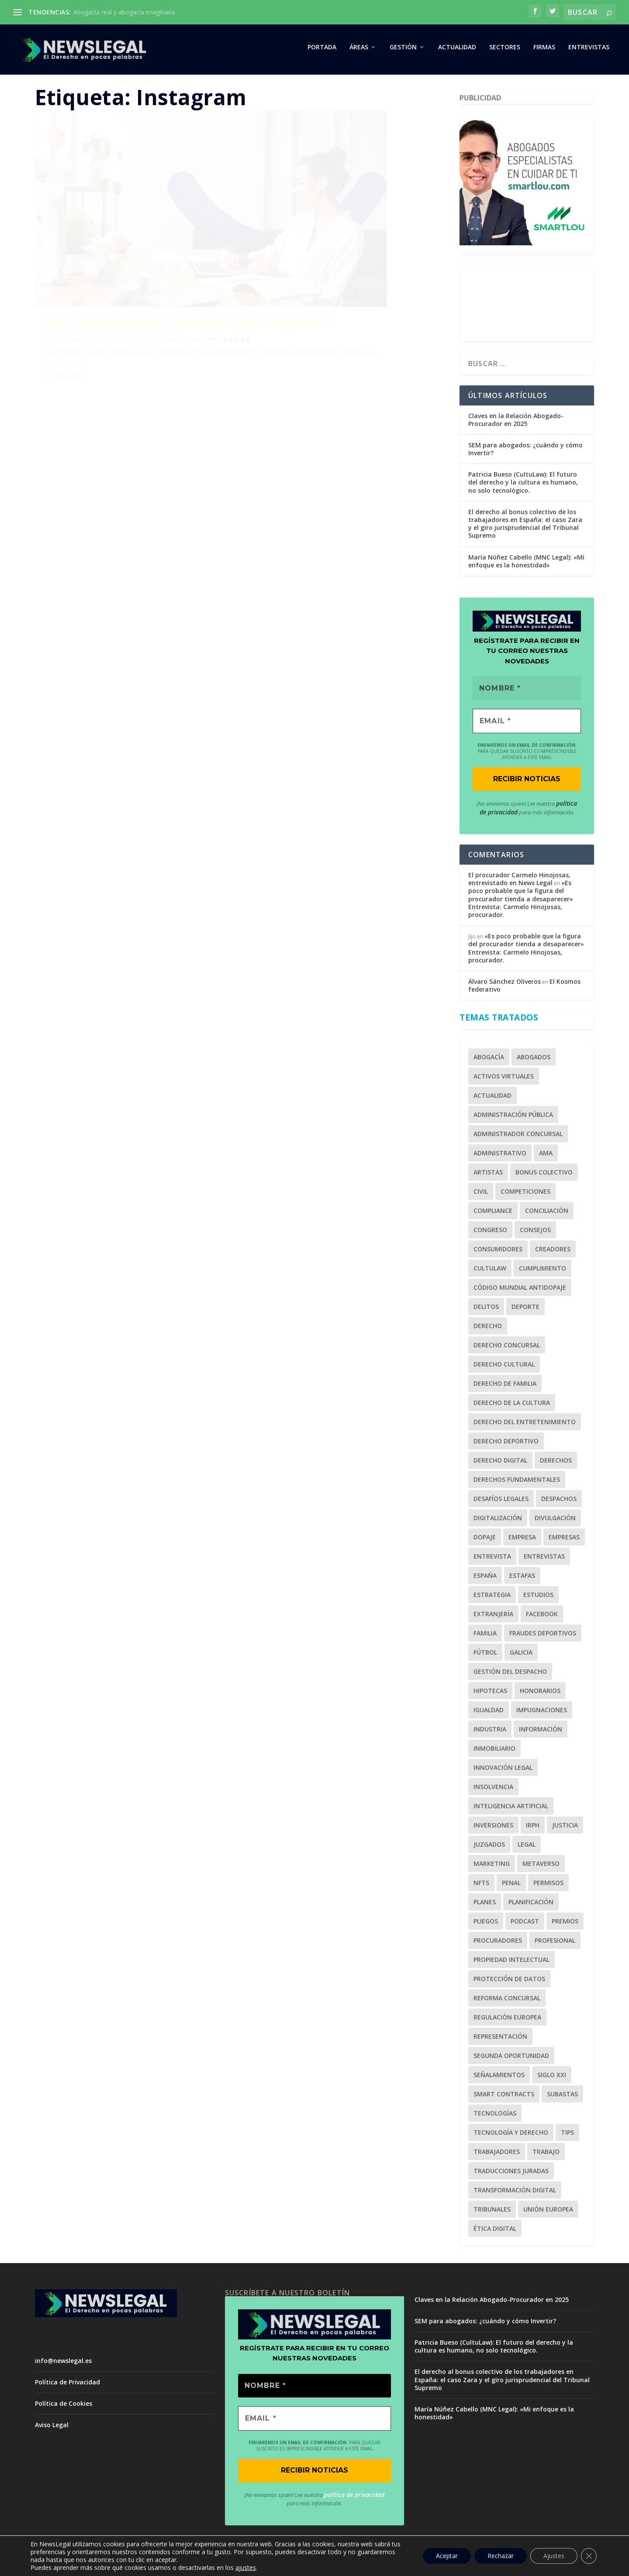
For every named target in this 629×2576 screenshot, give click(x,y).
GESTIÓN (403, 51)
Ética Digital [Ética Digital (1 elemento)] (494, 2232)
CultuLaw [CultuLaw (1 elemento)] (489, 1271)
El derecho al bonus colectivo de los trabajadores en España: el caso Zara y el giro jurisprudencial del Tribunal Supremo (525, 528)
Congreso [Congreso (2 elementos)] (490, 1233)
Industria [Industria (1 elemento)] (489, 1732)
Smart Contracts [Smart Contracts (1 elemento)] (503, 2097)
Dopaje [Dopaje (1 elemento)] (484, 1540)
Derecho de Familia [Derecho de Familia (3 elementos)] (504, 1387)
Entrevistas (588, 51)
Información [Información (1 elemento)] (540, 1732)
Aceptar (447, 2556)
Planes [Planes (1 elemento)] (484, 1905)
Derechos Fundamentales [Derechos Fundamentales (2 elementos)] (516, 1483)
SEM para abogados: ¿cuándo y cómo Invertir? (525, 453)
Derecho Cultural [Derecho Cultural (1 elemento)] (504, 1368)
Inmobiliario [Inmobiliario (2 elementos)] (494, 1752)
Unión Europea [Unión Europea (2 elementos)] (548, 2212)
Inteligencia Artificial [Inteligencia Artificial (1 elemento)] (510, 1809)
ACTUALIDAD (457, 51)
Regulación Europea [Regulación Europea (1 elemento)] (507, 2020)
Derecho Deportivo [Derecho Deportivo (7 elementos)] (506, 1444)
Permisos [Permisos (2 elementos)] (548, 1886)
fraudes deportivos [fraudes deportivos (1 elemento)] (542, 1636)
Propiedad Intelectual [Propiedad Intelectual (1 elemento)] (511, 1963)
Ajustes (553, 2556)
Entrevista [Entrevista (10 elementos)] (492, 1560)
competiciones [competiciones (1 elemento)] (525, 1195)
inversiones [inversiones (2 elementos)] (493, 1828)
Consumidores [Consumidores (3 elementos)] (497, 1252)
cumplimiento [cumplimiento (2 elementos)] (542, 1271)
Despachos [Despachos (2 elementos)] (559, 1502)
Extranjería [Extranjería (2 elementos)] (493, 1617)
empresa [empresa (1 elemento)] (522, 1540)
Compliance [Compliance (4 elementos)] (492, 1214)
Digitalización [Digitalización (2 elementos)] (497, 1521)
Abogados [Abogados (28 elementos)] (533, 1060)
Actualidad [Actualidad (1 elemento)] (492, 1099)
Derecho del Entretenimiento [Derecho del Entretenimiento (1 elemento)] (524, 1425)
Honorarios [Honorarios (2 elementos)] (540, 1694)
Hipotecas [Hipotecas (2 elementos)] (490, 1694)
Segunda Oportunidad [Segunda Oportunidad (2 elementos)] (511, 2059)
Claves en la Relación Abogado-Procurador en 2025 (515, 423)
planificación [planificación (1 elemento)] (530, 1905)
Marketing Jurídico (179, 280)
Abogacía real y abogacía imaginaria (124, 12)
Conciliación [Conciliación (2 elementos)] (546, 1214)
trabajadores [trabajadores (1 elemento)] (496, 2155)
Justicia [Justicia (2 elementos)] (565, 1828)
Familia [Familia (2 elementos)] (485, 1636)
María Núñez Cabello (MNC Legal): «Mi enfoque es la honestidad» (526, 564)
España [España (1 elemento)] (485, 1579)
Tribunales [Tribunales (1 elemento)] (492, 2212)
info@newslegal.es (63, 2364)
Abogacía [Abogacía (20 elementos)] (488, 1060)
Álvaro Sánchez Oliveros (84, 280)
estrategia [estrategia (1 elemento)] (492, 1598)
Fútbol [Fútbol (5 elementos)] (485, 1656)
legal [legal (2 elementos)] (527, 1848)
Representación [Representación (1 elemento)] (500, 2040)
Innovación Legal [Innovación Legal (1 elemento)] (502, 1771)
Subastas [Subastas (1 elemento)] (562, 2097)
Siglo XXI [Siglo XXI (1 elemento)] (551, 2078)
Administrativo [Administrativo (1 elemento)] (499, 1156)
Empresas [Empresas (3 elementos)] (564, 1540)
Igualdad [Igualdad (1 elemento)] (488, 1713)
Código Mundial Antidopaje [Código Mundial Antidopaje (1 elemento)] (519, 1291)
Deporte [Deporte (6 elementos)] (525, 1310)
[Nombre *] (527, 692)
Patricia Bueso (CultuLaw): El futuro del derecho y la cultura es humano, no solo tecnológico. (523, 486)
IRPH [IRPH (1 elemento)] (532, 1828)
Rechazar (500, 2556)
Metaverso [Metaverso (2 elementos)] (541, 1867)
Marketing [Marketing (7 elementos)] (491, 1867)
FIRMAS (544, 51)
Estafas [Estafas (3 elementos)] (522, 1579)
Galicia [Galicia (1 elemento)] (521, 1656)
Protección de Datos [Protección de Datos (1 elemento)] (509, 1982)
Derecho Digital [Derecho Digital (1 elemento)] (500, 1464)
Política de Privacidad (67, 2386)
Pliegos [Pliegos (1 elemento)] (485, 1924)
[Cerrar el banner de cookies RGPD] (589, 2556)
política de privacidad (354, 2498)
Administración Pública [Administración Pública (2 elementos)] (513, 1118)
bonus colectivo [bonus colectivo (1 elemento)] (544, 1175)
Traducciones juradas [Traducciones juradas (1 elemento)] (511, 2174)
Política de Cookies (63, 2407)
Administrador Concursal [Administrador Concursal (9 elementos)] (518, 1137)
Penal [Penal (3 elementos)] (511, 1886)
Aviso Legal (52, 2429)
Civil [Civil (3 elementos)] (480, 1195)
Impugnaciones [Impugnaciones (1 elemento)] (541, 1713)
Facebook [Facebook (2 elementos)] (542, 1617)
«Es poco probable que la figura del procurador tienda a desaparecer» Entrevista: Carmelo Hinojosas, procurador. (520, 903)
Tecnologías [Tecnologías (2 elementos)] (494, 2116)
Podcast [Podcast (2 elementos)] (525, 1924)
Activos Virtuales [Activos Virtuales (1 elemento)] (503, 1079)
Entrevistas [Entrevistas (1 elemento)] (544, 1560)
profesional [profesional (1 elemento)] (555, 1944)
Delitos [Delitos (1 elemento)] (486, 1310)
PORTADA (322, 51)
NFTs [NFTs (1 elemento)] (481, 1886)
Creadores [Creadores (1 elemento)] (552, 1252)
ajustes (245, 2568)
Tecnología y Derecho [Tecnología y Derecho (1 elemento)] (510, 2136)
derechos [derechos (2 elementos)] (556, 1464)
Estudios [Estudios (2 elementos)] (538, 1598)
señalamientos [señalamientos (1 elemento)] (499, 2078)
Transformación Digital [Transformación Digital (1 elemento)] (514, 2193)
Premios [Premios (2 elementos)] (565, 1924)
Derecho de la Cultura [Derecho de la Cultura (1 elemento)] (511, 1406)
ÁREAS (358, 51)
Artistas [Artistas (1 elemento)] (488, 1175)
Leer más (64, 338)
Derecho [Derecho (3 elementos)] (487, 1329)
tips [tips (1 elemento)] (567, 2136)
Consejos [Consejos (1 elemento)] (535, 1233)
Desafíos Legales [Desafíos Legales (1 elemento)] (501, 1502)
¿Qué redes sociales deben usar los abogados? (125, 256)
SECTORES (504, 51)
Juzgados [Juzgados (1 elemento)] (489, 1848)
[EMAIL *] (527, 725)
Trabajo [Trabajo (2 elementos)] (546, 2155)
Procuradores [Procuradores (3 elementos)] (497, 1944)
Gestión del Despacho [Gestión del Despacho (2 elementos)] (510, 1675)
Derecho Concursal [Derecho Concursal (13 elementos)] (506, 1348)
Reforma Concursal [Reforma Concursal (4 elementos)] (506, 2001)
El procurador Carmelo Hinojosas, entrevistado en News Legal (519, 883)
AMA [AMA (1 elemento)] (546, 1156)
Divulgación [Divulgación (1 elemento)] (555, 1521)
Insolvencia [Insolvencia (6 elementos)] (493, 1790)
